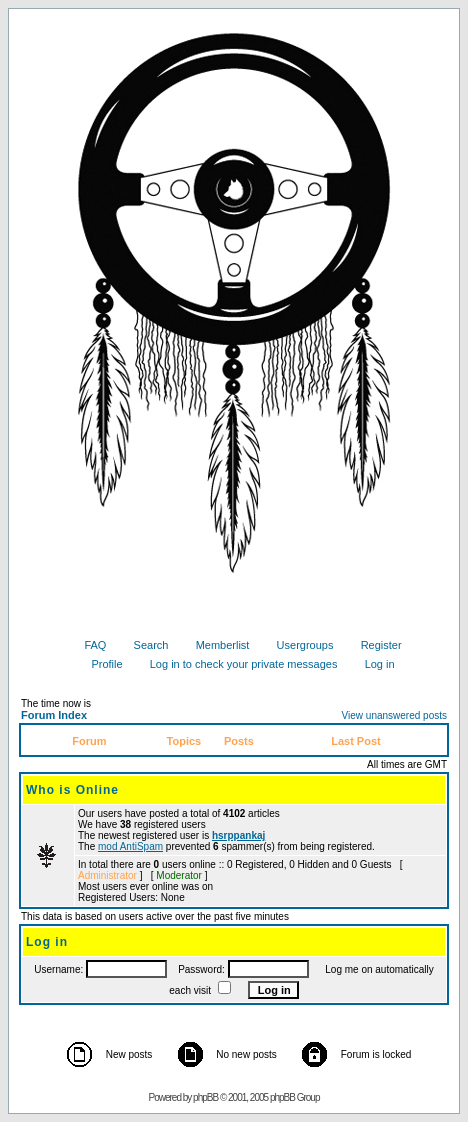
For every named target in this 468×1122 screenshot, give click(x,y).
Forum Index (54, 715)
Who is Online (72, 790)
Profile (99, 664)
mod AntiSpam (130, 846)
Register (374, 645)
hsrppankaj (238, 835)
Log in (372, 664)
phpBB (205, 1097)
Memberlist (215, 645)
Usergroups (298, 645)
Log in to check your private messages (236, 664)
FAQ (87, 645)
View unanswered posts (394, 715)
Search (144, 645)
